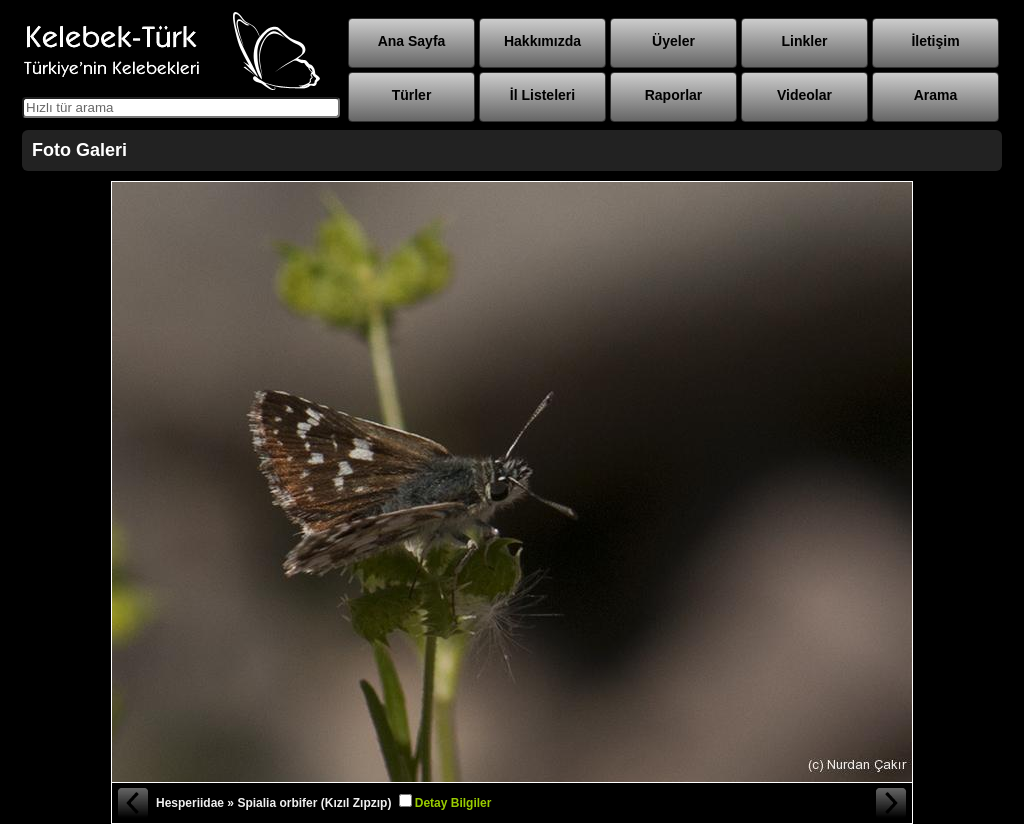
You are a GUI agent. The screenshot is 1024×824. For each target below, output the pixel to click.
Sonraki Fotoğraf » (892, 803)
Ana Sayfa (412, 41)
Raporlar (674, 95)
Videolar (804, 95)
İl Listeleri (542, 95)
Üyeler (673, 41)
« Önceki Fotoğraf (132, 803)
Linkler (805, 41)
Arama (936, 95)
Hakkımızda (542, 41)
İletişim (935, 41)
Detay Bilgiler (453, 803)
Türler (412, 95)
